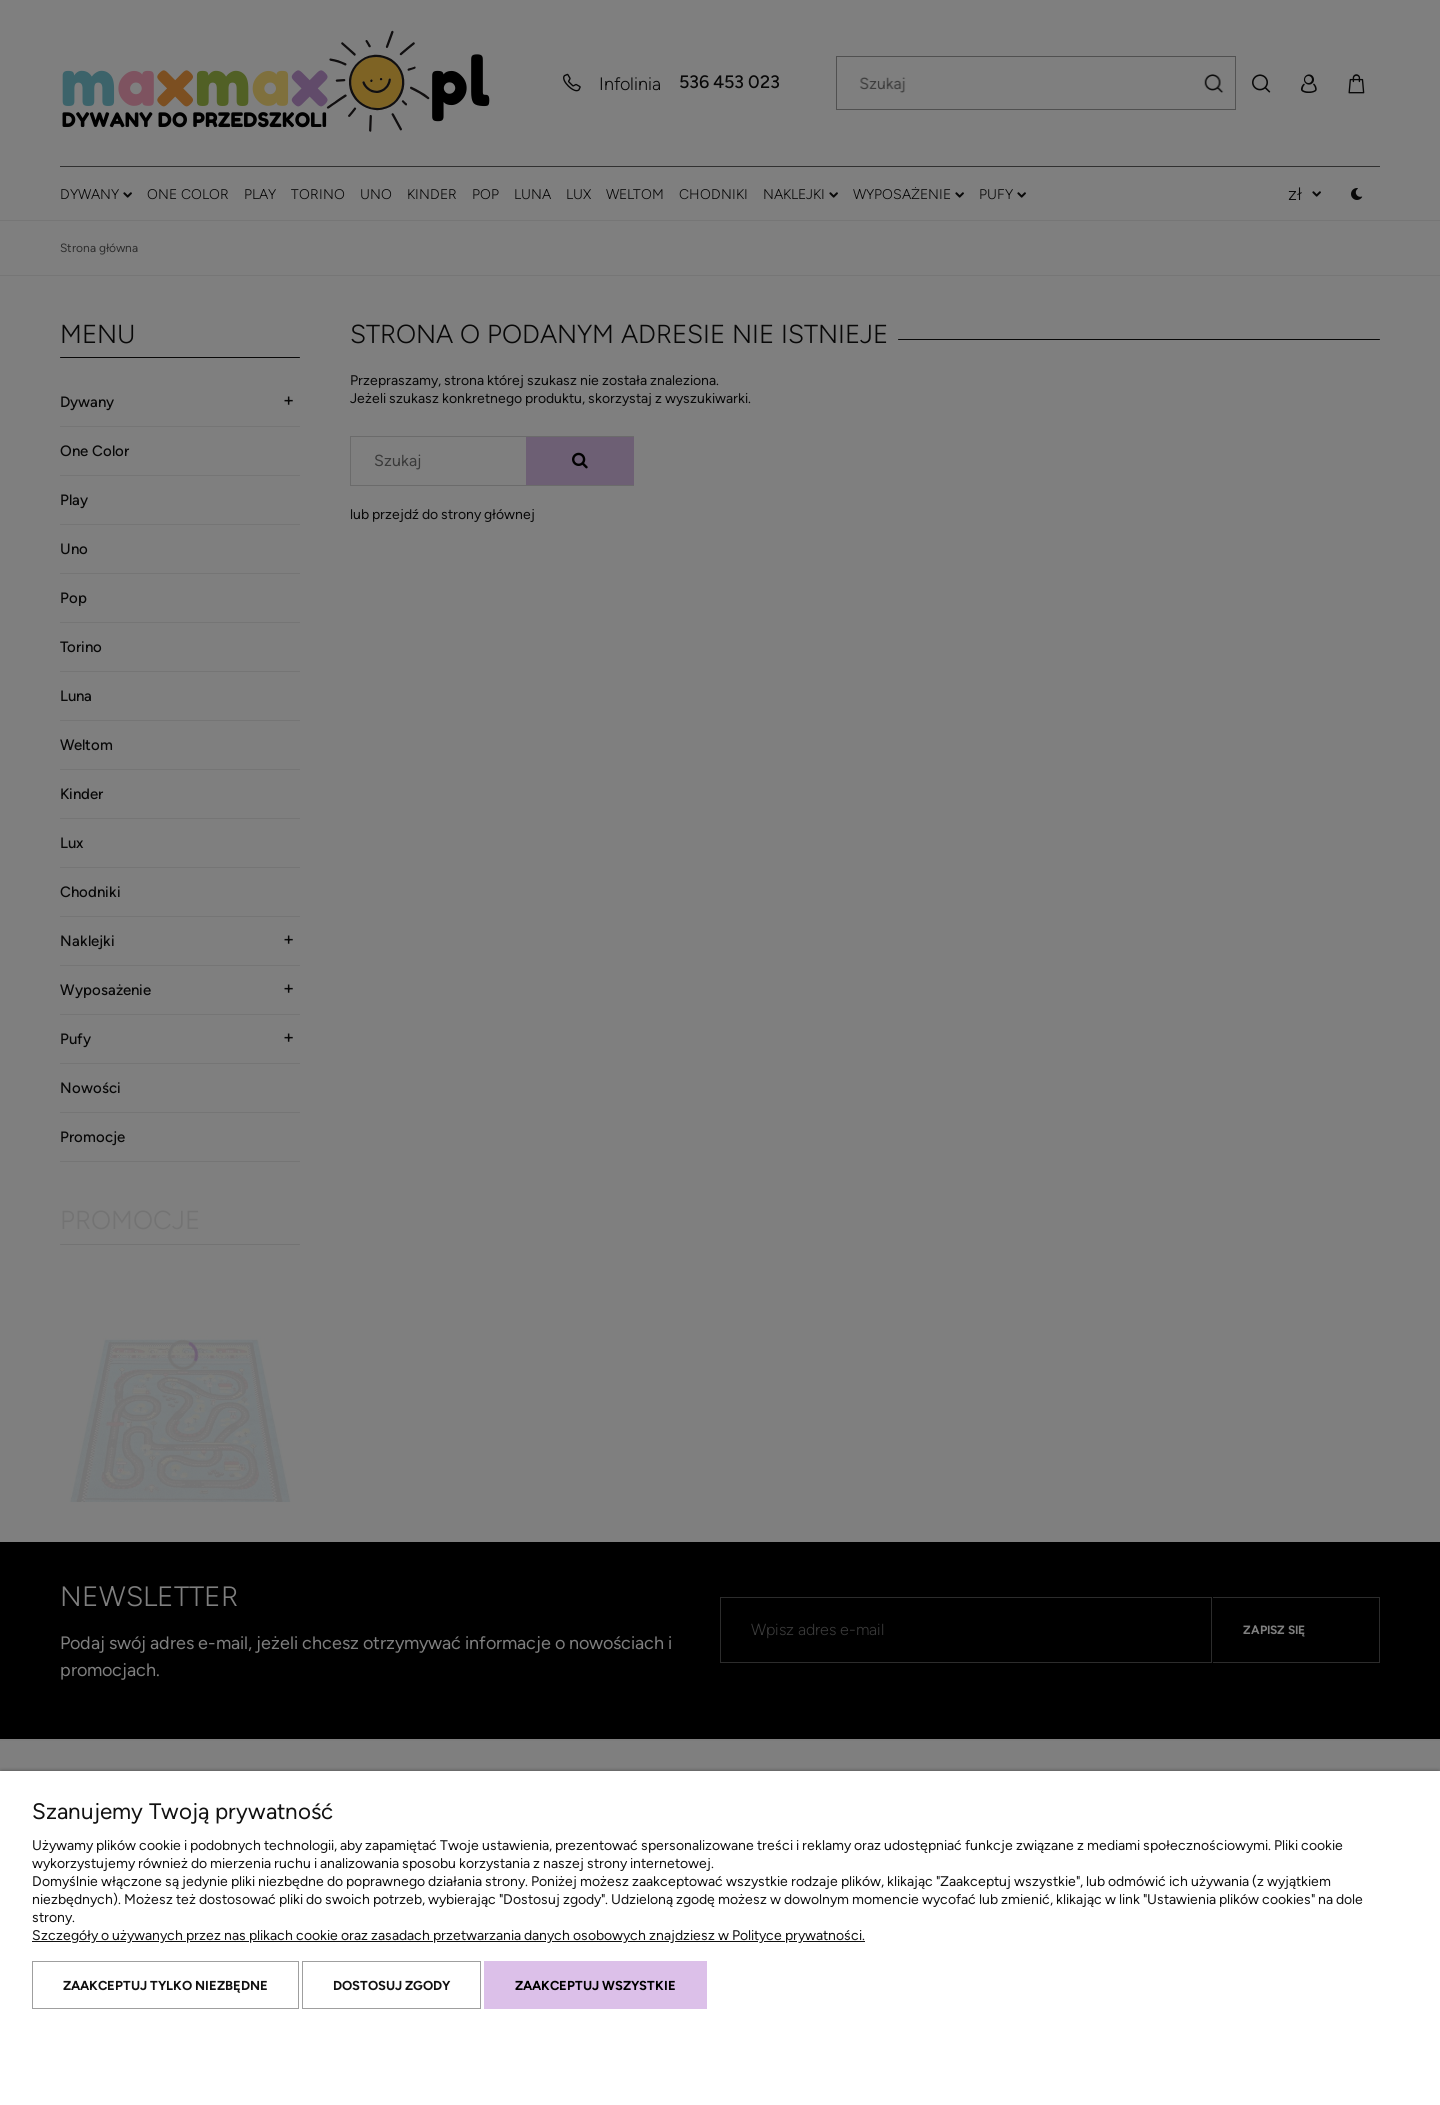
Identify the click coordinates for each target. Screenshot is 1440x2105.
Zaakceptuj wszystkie (595, 1985)
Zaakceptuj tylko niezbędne (165, 1985)
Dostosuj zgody (391, 1985)
